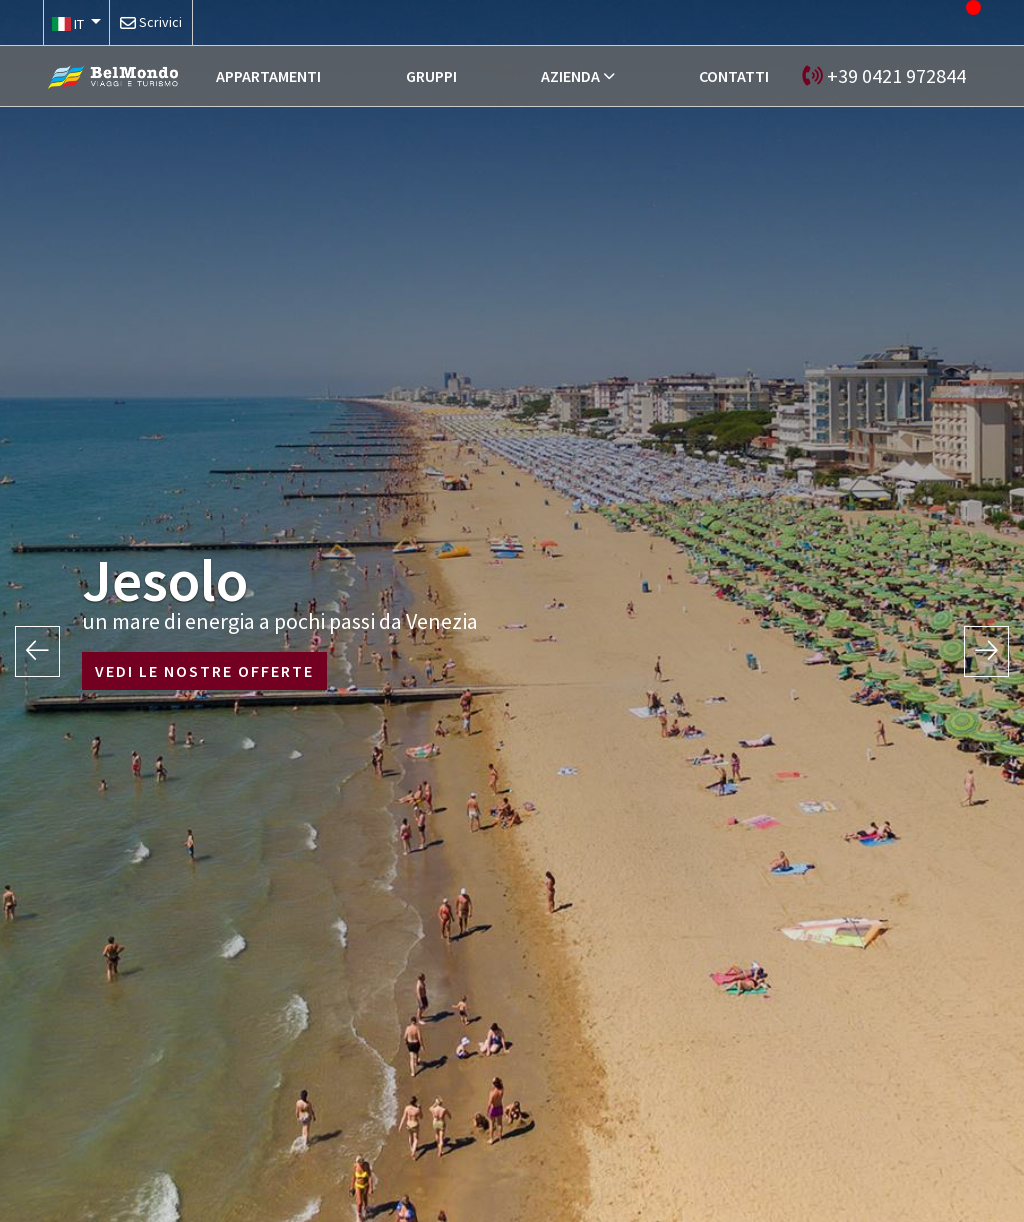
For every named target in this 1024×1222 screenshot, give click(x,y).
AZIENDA (570, 76)
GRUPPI (431, 76)
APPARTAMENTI (268, 76)
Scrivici (160, 22)
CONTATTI (734, 76)
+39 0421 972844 (896, 75)
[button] (77, 22)
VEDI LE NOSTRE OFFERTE (204, 671)
